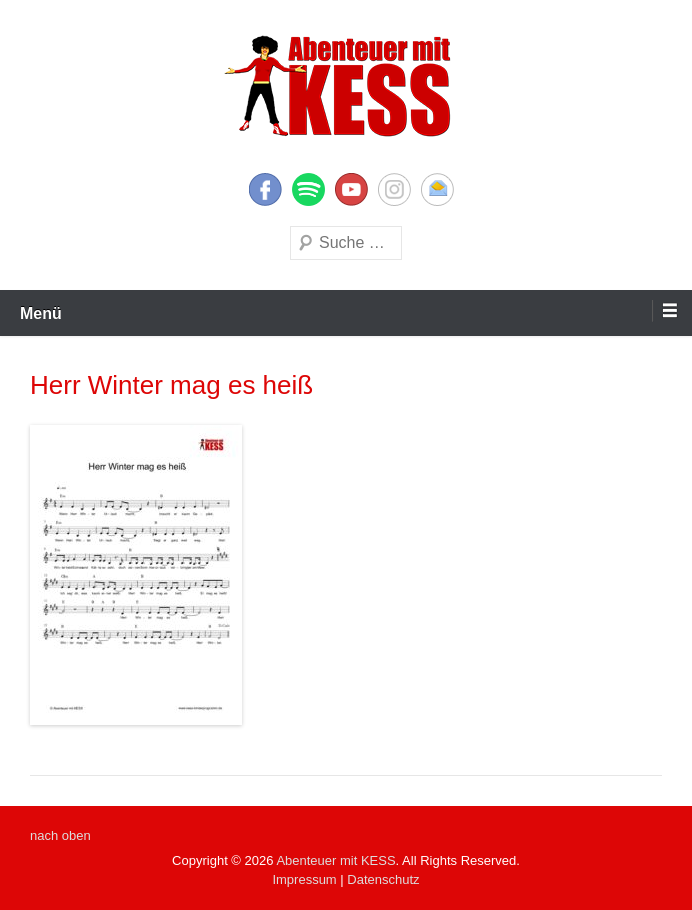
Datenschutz (383, 879)
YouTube (351, 189)
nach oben (60, 835)
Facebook (265, 189)
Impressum (304, 879)
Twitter (308, 189)
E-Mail (437, 189)
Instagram (394, 189)
